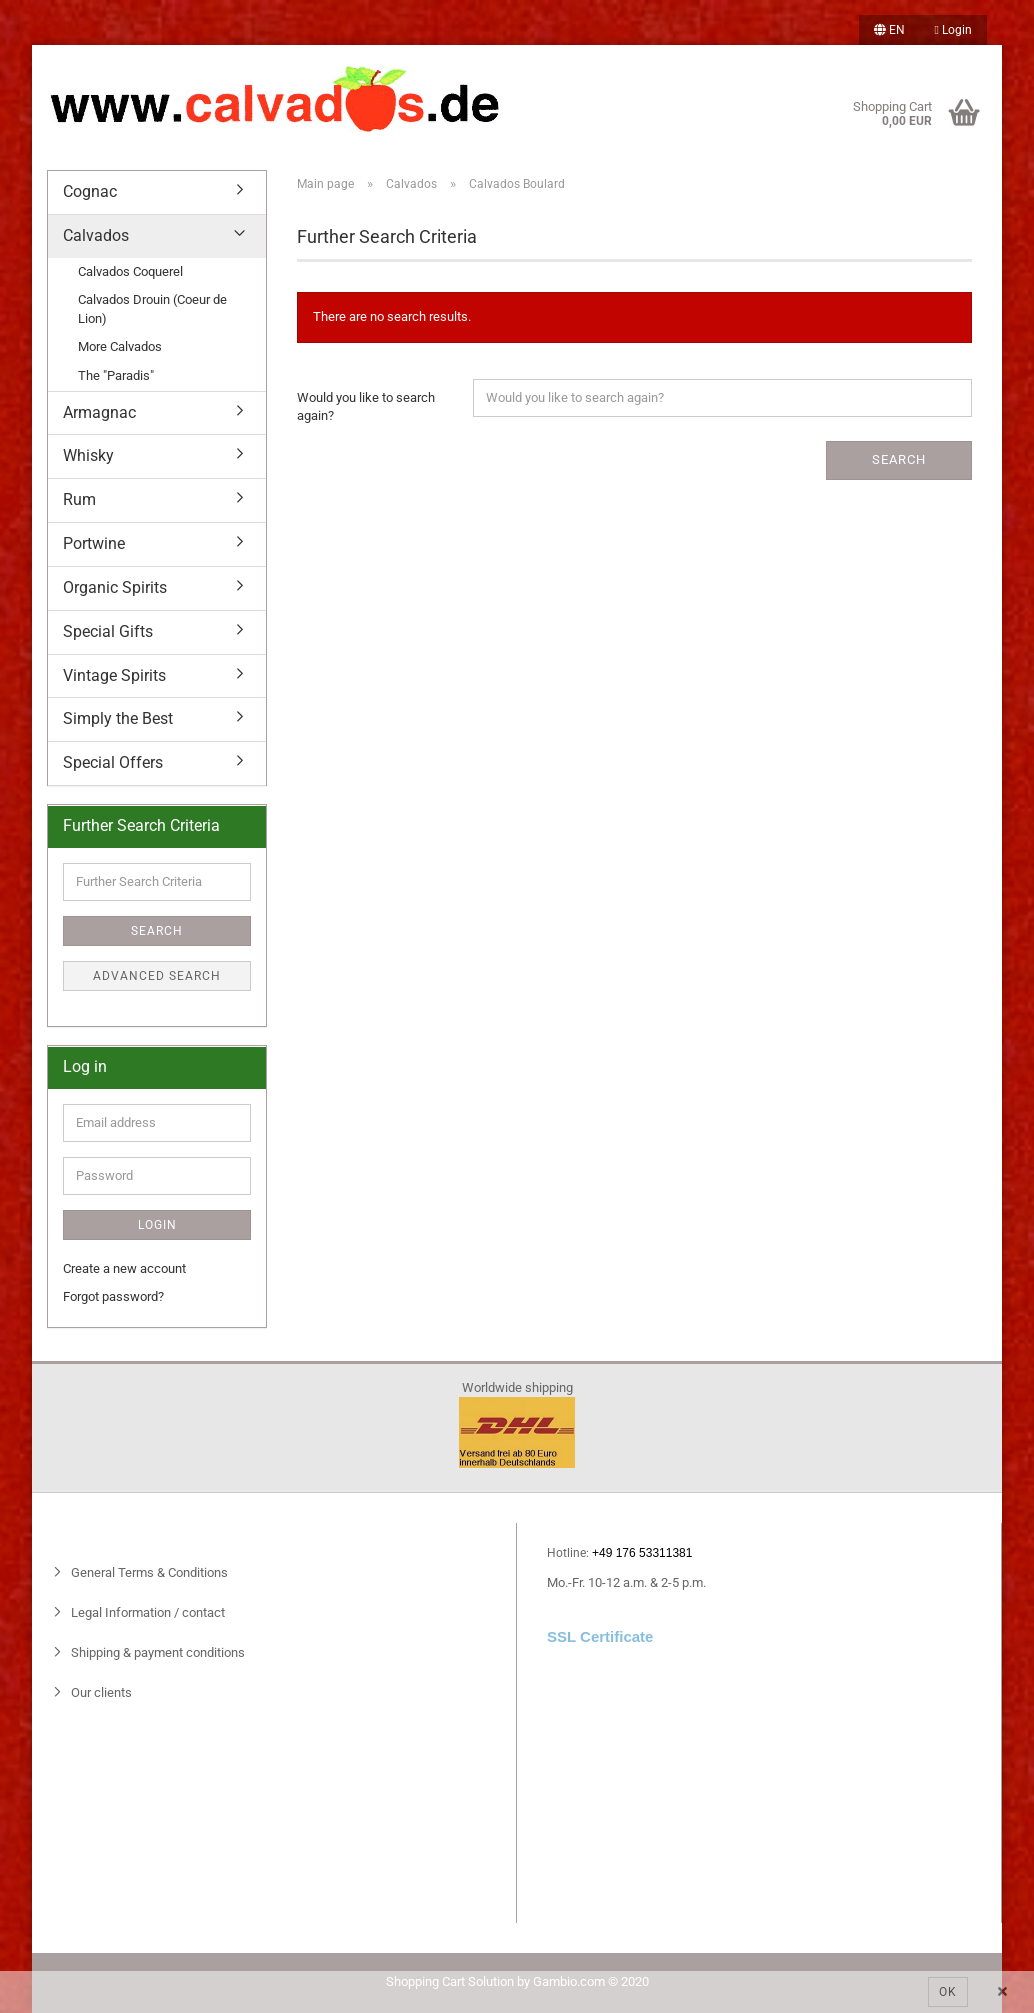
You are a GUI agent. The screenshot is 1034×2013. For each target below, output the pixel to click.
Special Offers (113, 762)
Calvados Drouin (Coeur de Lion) (152, 309)
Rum (79, 499)
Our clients (100, 1692)
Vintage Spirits (114, 675)
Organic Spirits (115, 587)
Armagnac (99, 412)
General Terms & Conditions (148, 1572)
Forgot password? (113, 1296)
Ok (948, 1992)
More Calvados (120, 346)
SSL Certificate (600, 1636)
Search (899, 459)
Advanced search (157, 976)
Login (953, 30)
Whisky (88, 455)
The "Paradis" (116, 375)
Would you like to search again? (366, 407)
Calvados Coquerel (130, 271)
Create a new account (124, 1268)
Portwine (94, 543)
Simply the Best (118, 718)
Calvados (96, 235)
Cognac (90, 191)
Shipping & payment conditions (156, 1652)
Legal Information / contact (146, 1612)
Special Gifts (108, 631)
